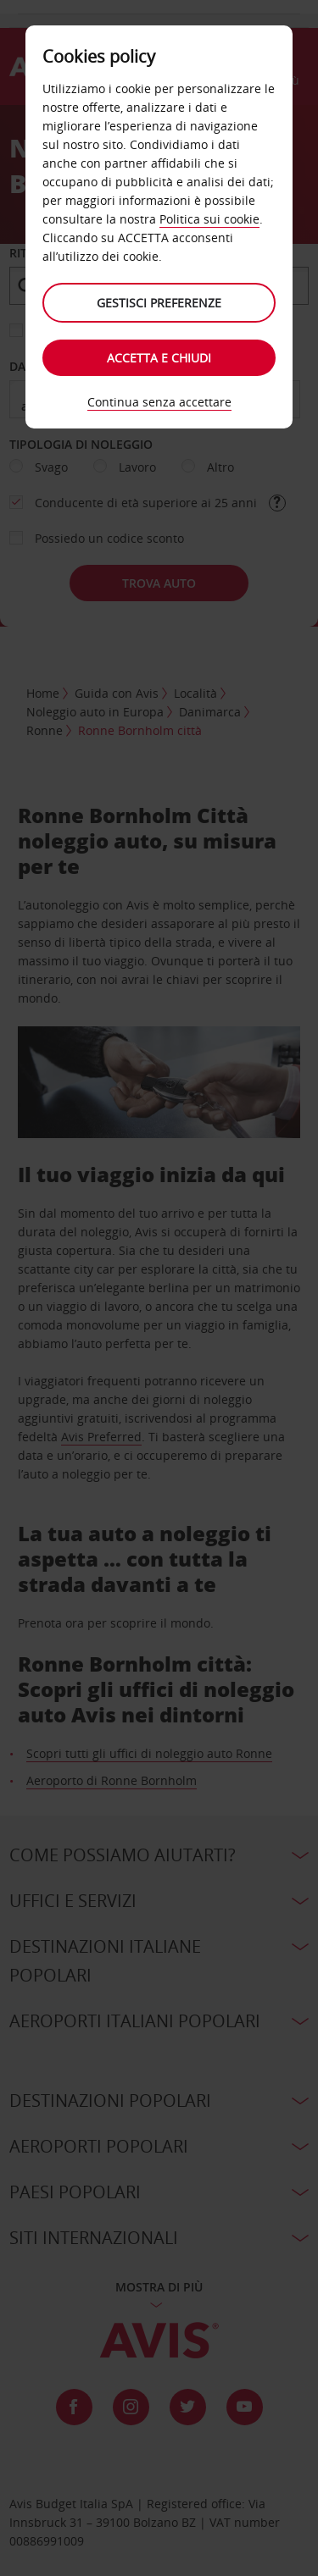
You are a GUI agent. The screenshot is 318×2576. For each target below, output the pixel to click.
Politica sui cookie (209, 219)
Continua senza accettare (159, 402)
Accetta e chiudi (159, 358)
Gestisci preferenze (159, 303)
